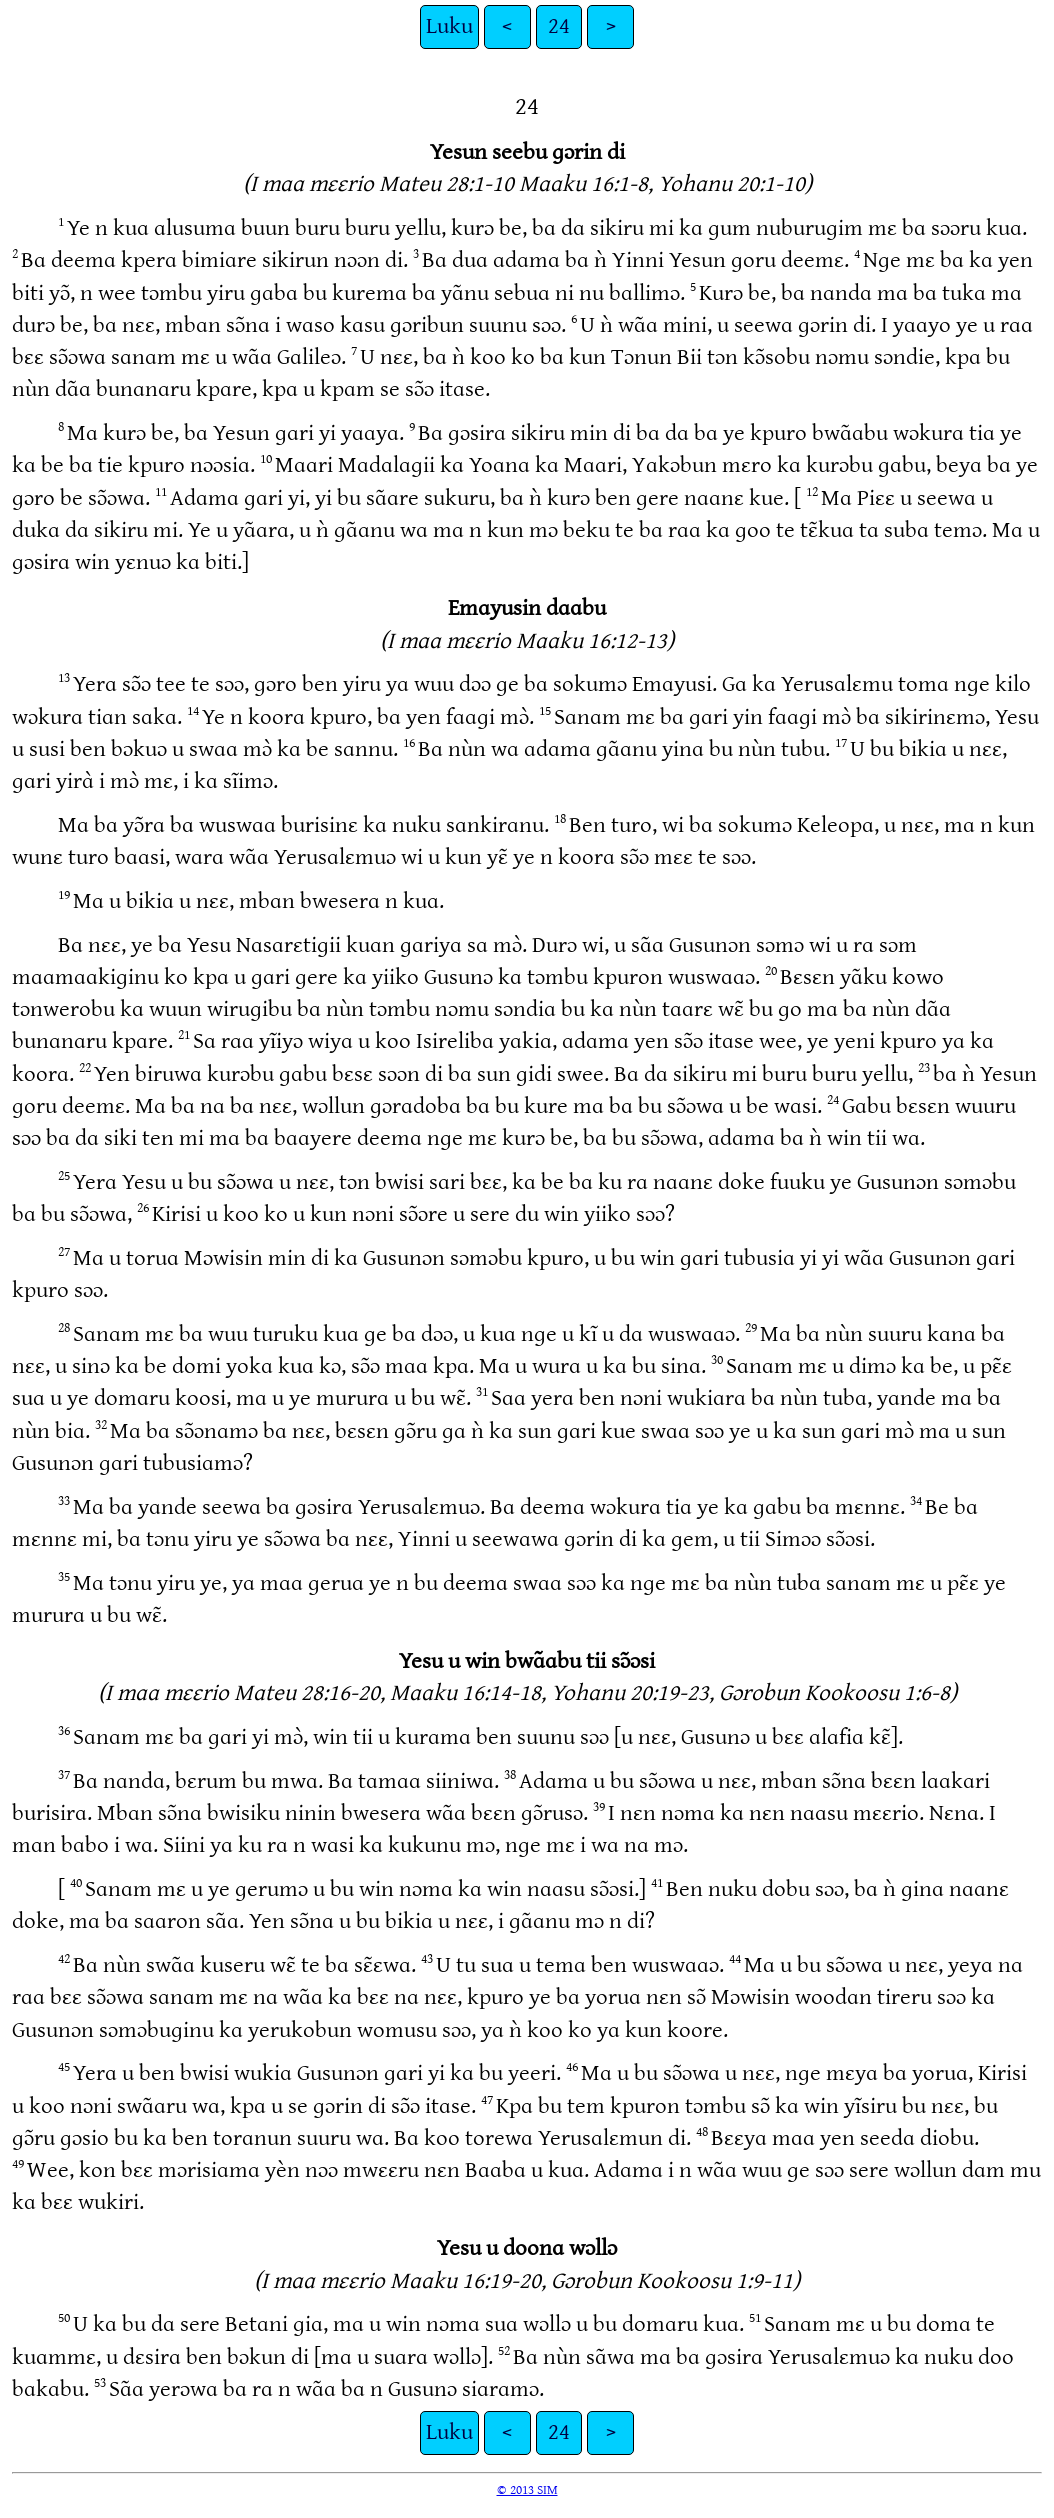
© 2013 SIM (527, 2490)
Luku (449, 26)
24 (559, 26)
